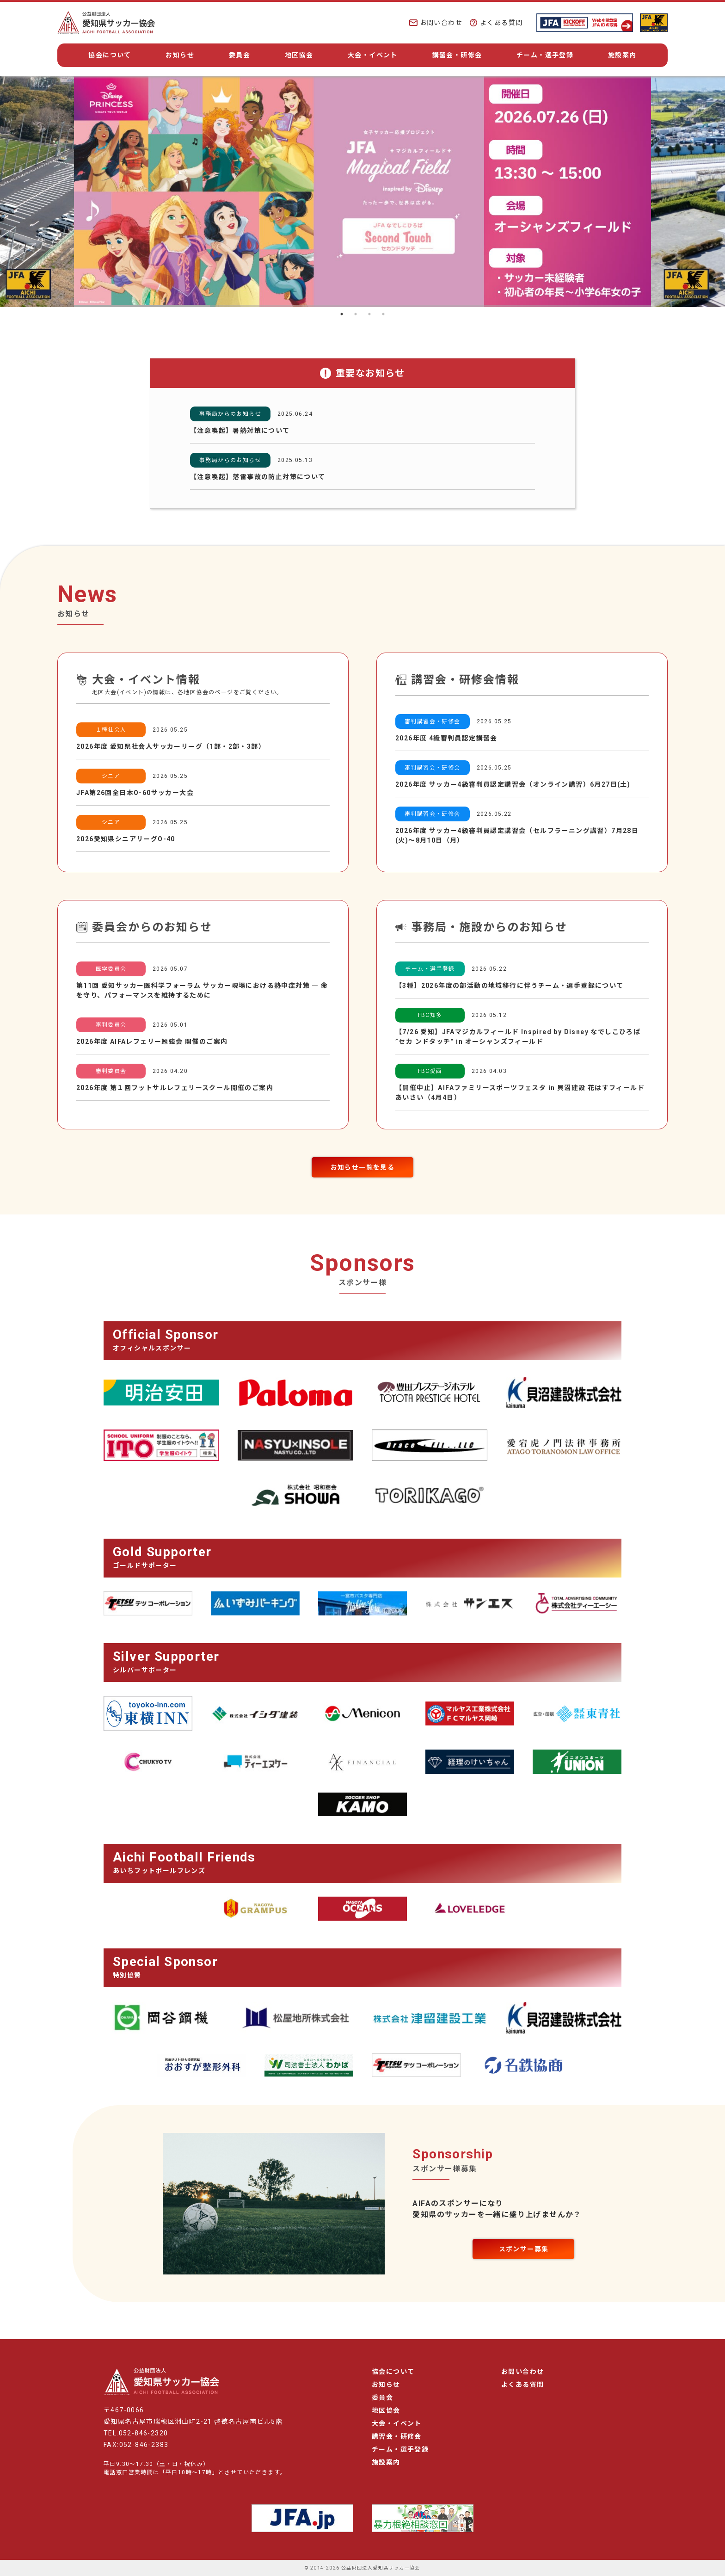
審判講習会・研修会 (433, 721)
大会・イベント (373, 55)
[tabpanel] (362, 191)
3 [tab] (369, 314)
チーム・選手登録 (544, 55)
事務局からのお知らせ (230, 414)
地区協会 (299, 55)
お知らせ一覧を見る (363, 1167)
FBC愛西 (430, 1071)
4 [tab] (383, 314)
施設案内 (622, 55)
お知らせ (180, 55)
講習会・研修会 (457, 55)
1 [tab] (341, 314)
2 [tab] (355, 314)
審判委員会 (111, 1025)
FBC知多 (430, 1015)
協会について (109, 55)
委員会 (239, 55)
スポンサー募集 (524, 2249)
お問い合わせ (435, 22)
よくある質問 (495, 23)
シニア (111, 776)
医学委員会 (111, 969)
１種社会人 (111, 730)
